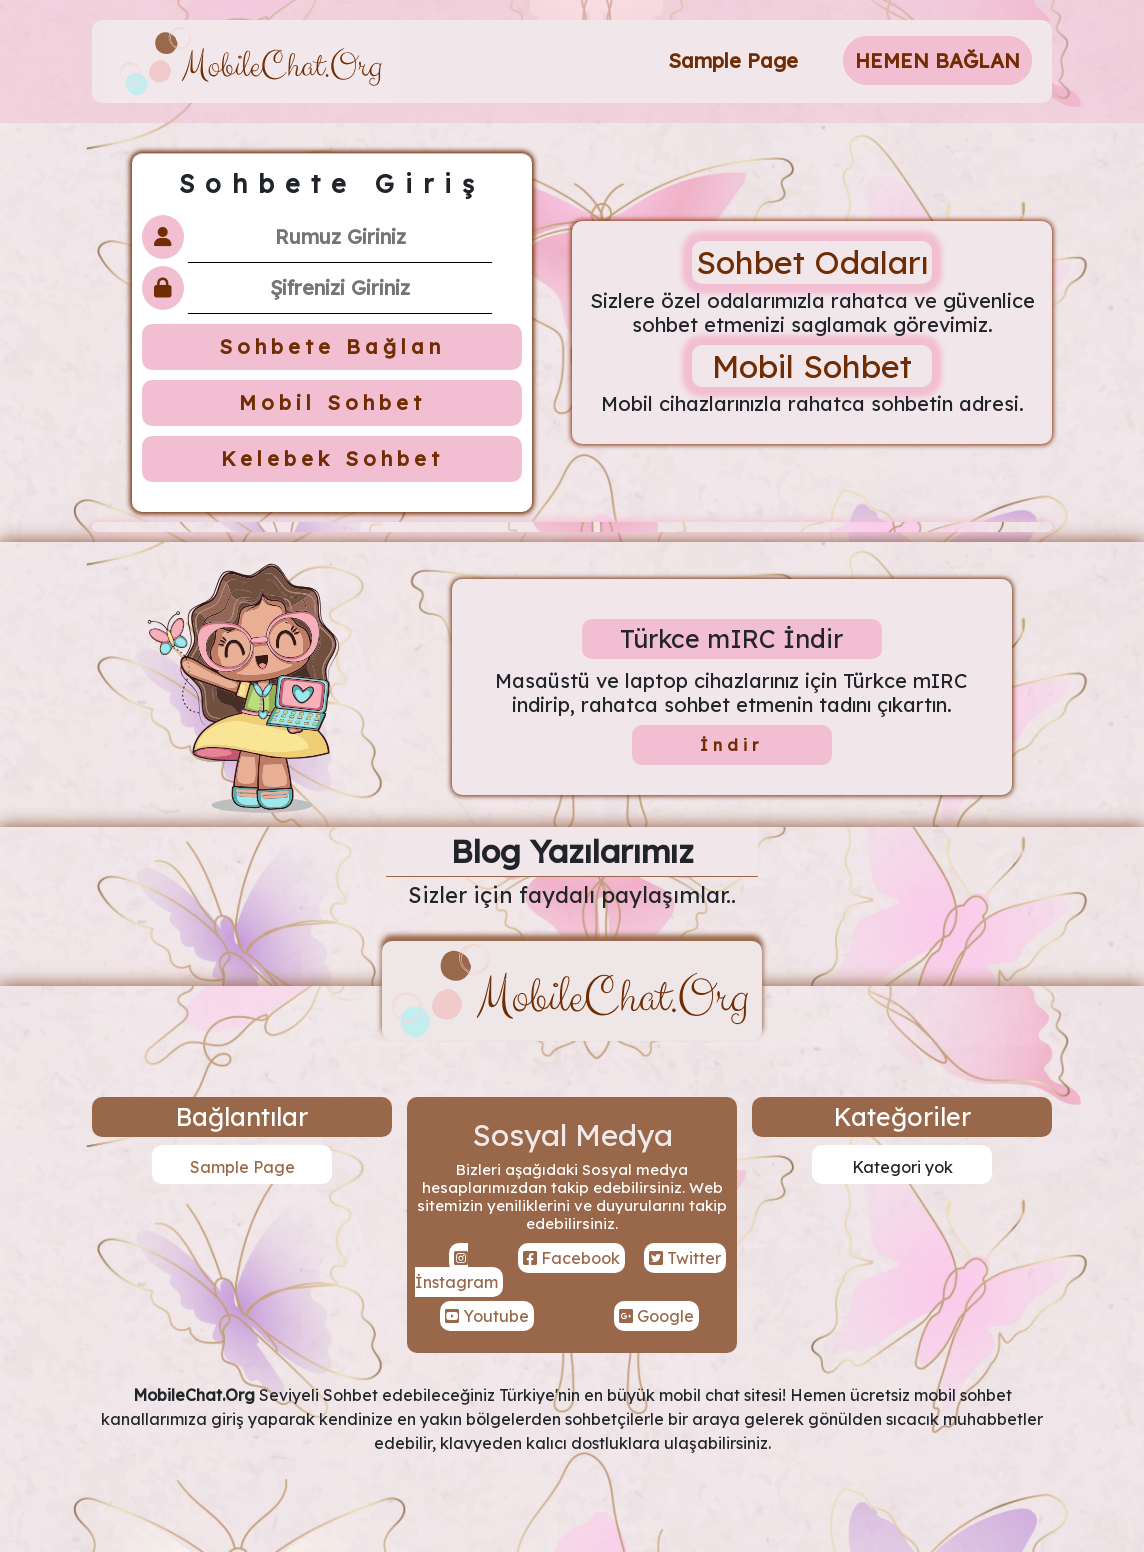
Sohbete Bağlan (332, 346)
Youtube (487, 1316)
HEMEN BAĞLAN (937, 60)
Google (656, 1316)
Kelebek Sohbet (332, 458)
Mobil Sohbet (332, 402)
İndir (731, 745)
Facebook (571, 1258)
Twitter (685, 1258)
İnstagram (456, 1271)
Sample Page (733, 60)
